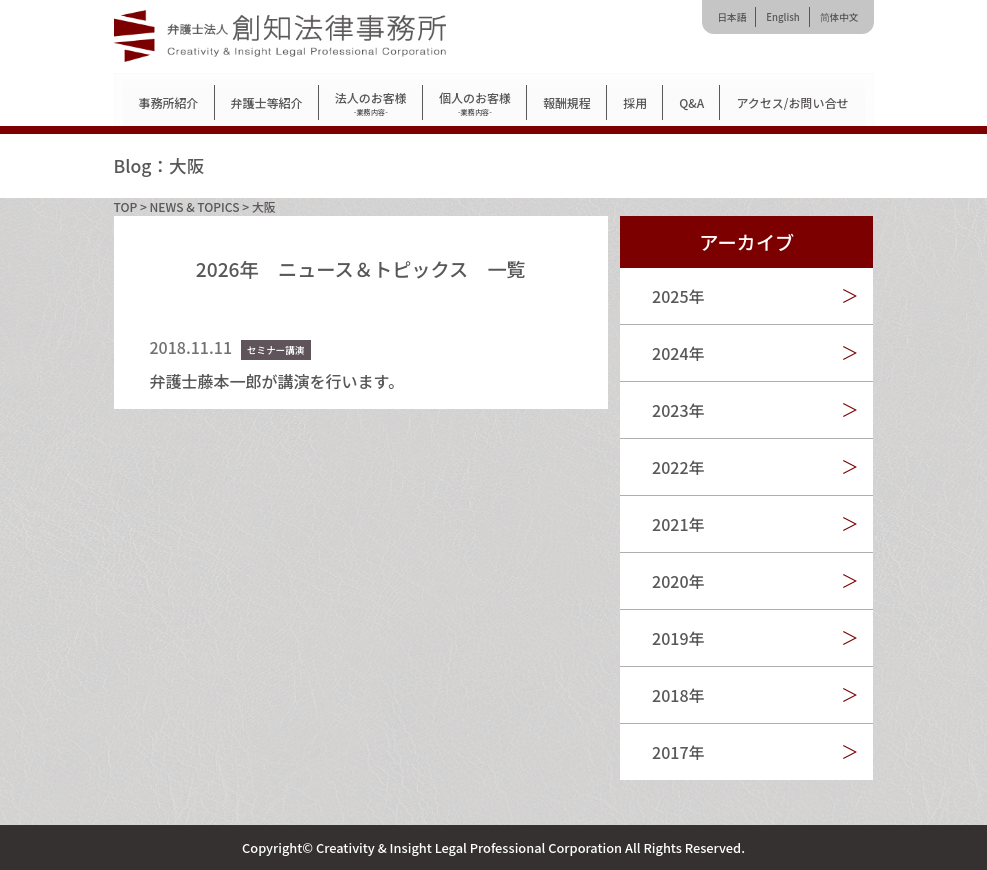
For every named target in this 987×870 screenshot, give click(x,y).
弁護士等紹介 (267, 102)
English (782, 17)
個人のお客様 (475, 103)
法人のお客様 (371, 103)
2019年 (678, 638)
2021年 (678, 524)
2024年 (678, 353)
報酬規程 (567, 102)
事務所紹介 (169, 102)
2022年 (678, 467)
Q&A (691, 102)
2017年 (678, 752)
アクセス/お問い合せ (792, 102)
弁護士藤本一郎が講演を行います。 (277, 381)
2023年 (678, 410)
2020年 (678, 581)
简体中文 (839, 17)
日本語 (731, 17)
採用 (635, 102)
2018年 (678, 695)
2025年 (678, 296)
